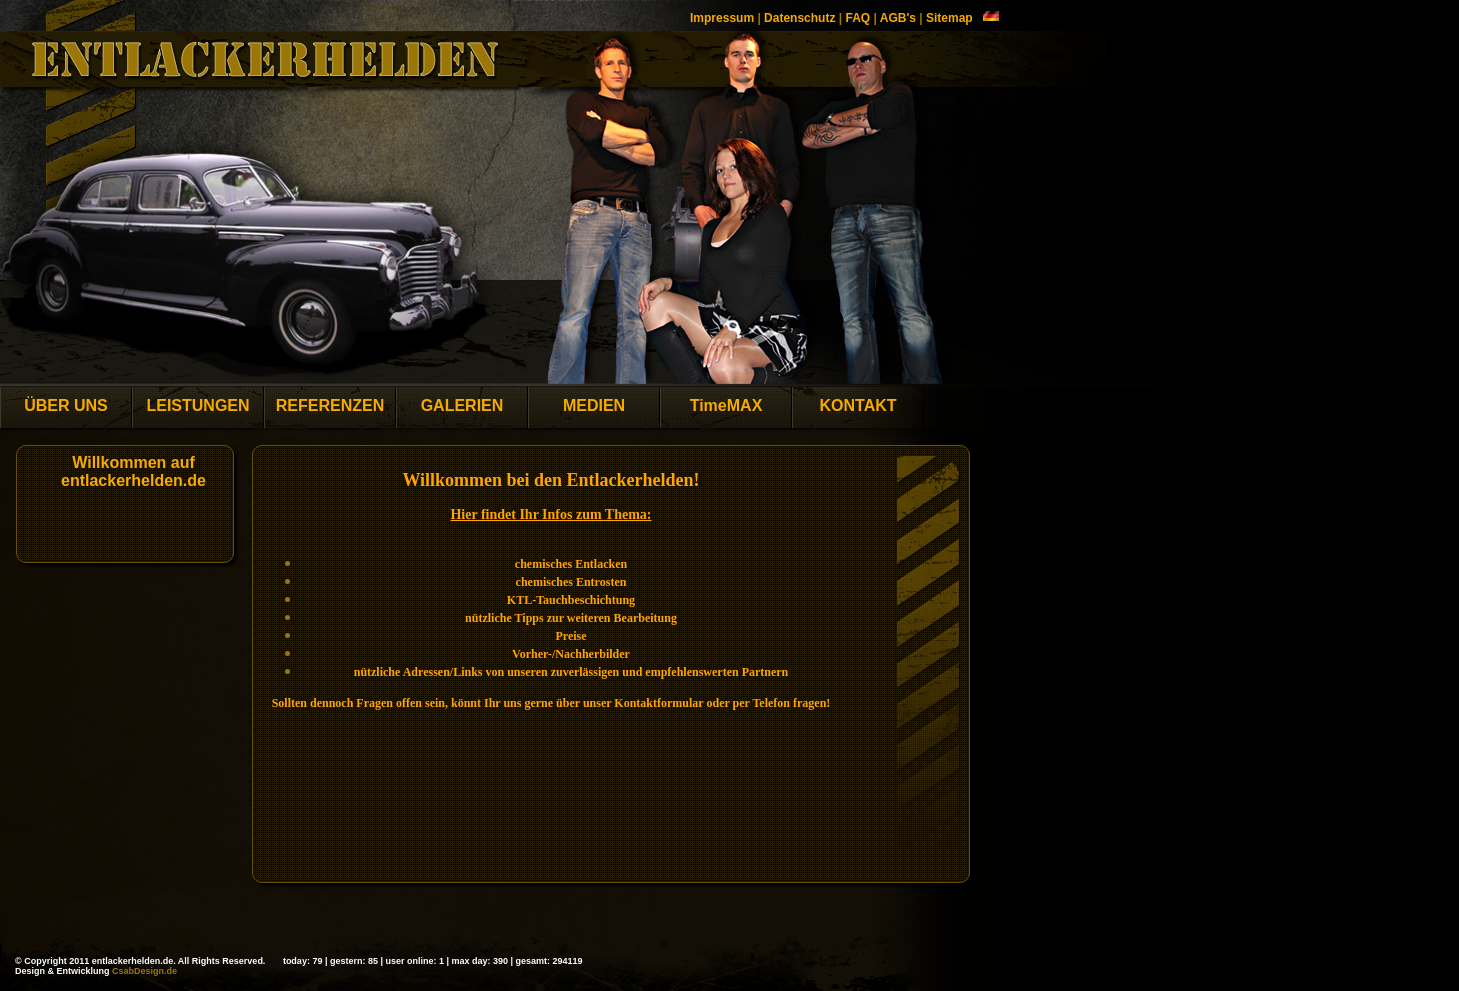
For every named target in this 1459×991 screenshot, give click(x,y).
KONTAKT (857, 405)
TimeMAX (726, 405)
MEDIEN (594, 405)
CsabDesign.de (144, 971)
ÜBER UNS (66, 405)
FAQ (857, 18)
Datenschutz (799, 18)
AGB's (898, 18)
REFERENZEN (330, 405)
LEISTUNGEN (197, 405)
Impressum (722, 18)
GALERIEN (462, 405)
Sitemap (949, 18)
